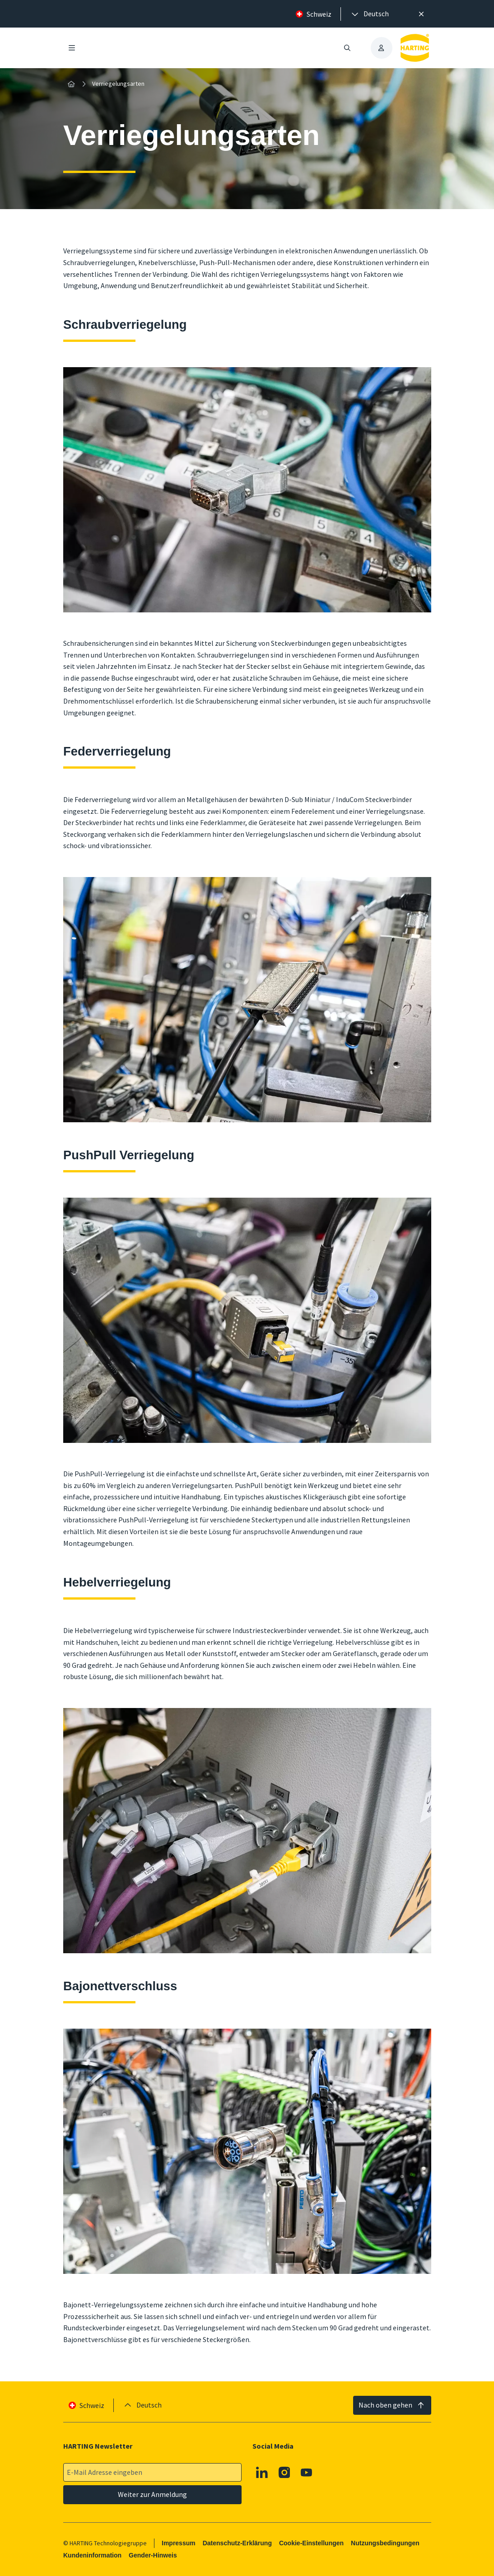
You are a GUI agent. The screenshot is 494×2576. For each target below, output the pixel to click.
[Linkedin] (261, 2472)
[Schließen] (421, 14)
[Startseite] (71, 84)
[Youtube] (306, 2472)
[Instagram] (284, 2472)
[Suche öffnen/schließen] (347, 48)
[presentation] (369, 14)
